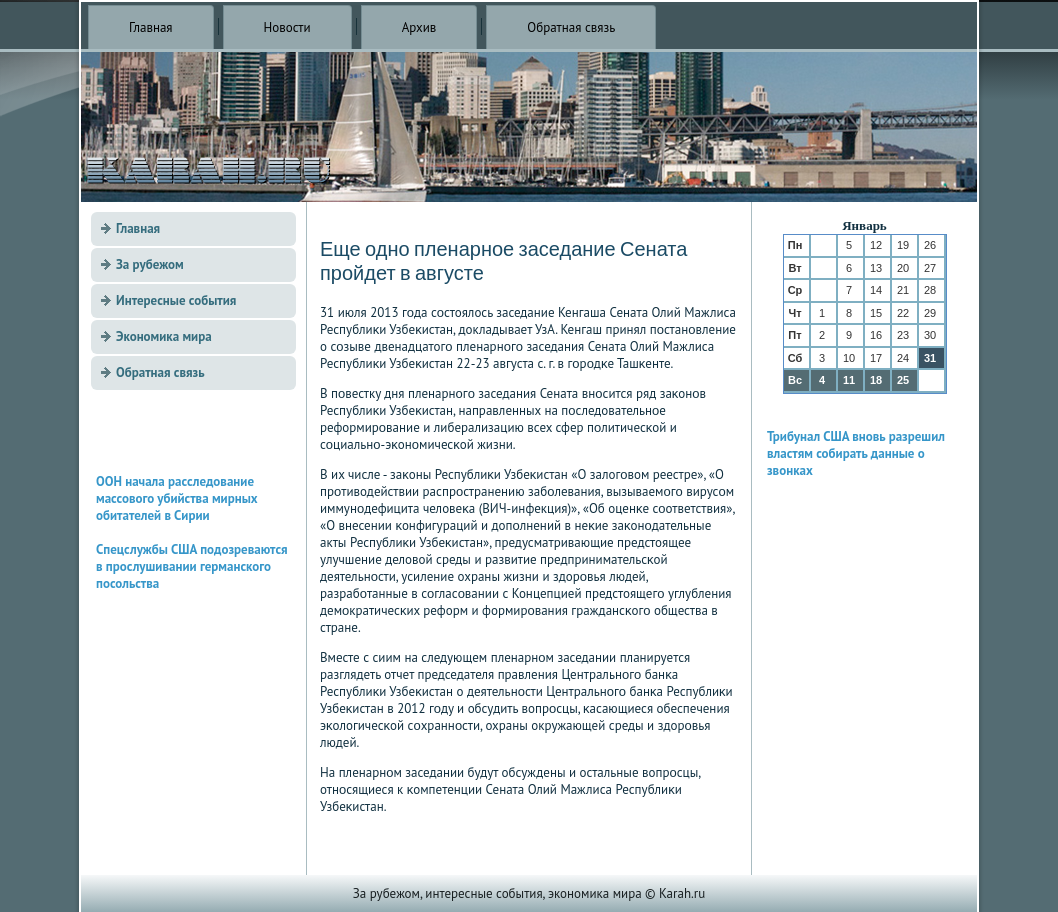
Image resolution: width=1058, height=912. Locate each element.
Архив (419, 27)
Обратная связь (571, 27)
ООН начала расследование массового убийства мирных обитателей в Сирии (176, 498)
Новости (287, 27)
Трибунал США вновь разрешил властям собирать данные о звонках (856, 453)
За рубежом (150, 264)
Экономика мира (164, 336)
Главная (151, 27)
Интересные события (176, 300)
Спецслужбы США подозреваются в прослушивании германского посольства (192, 566)
